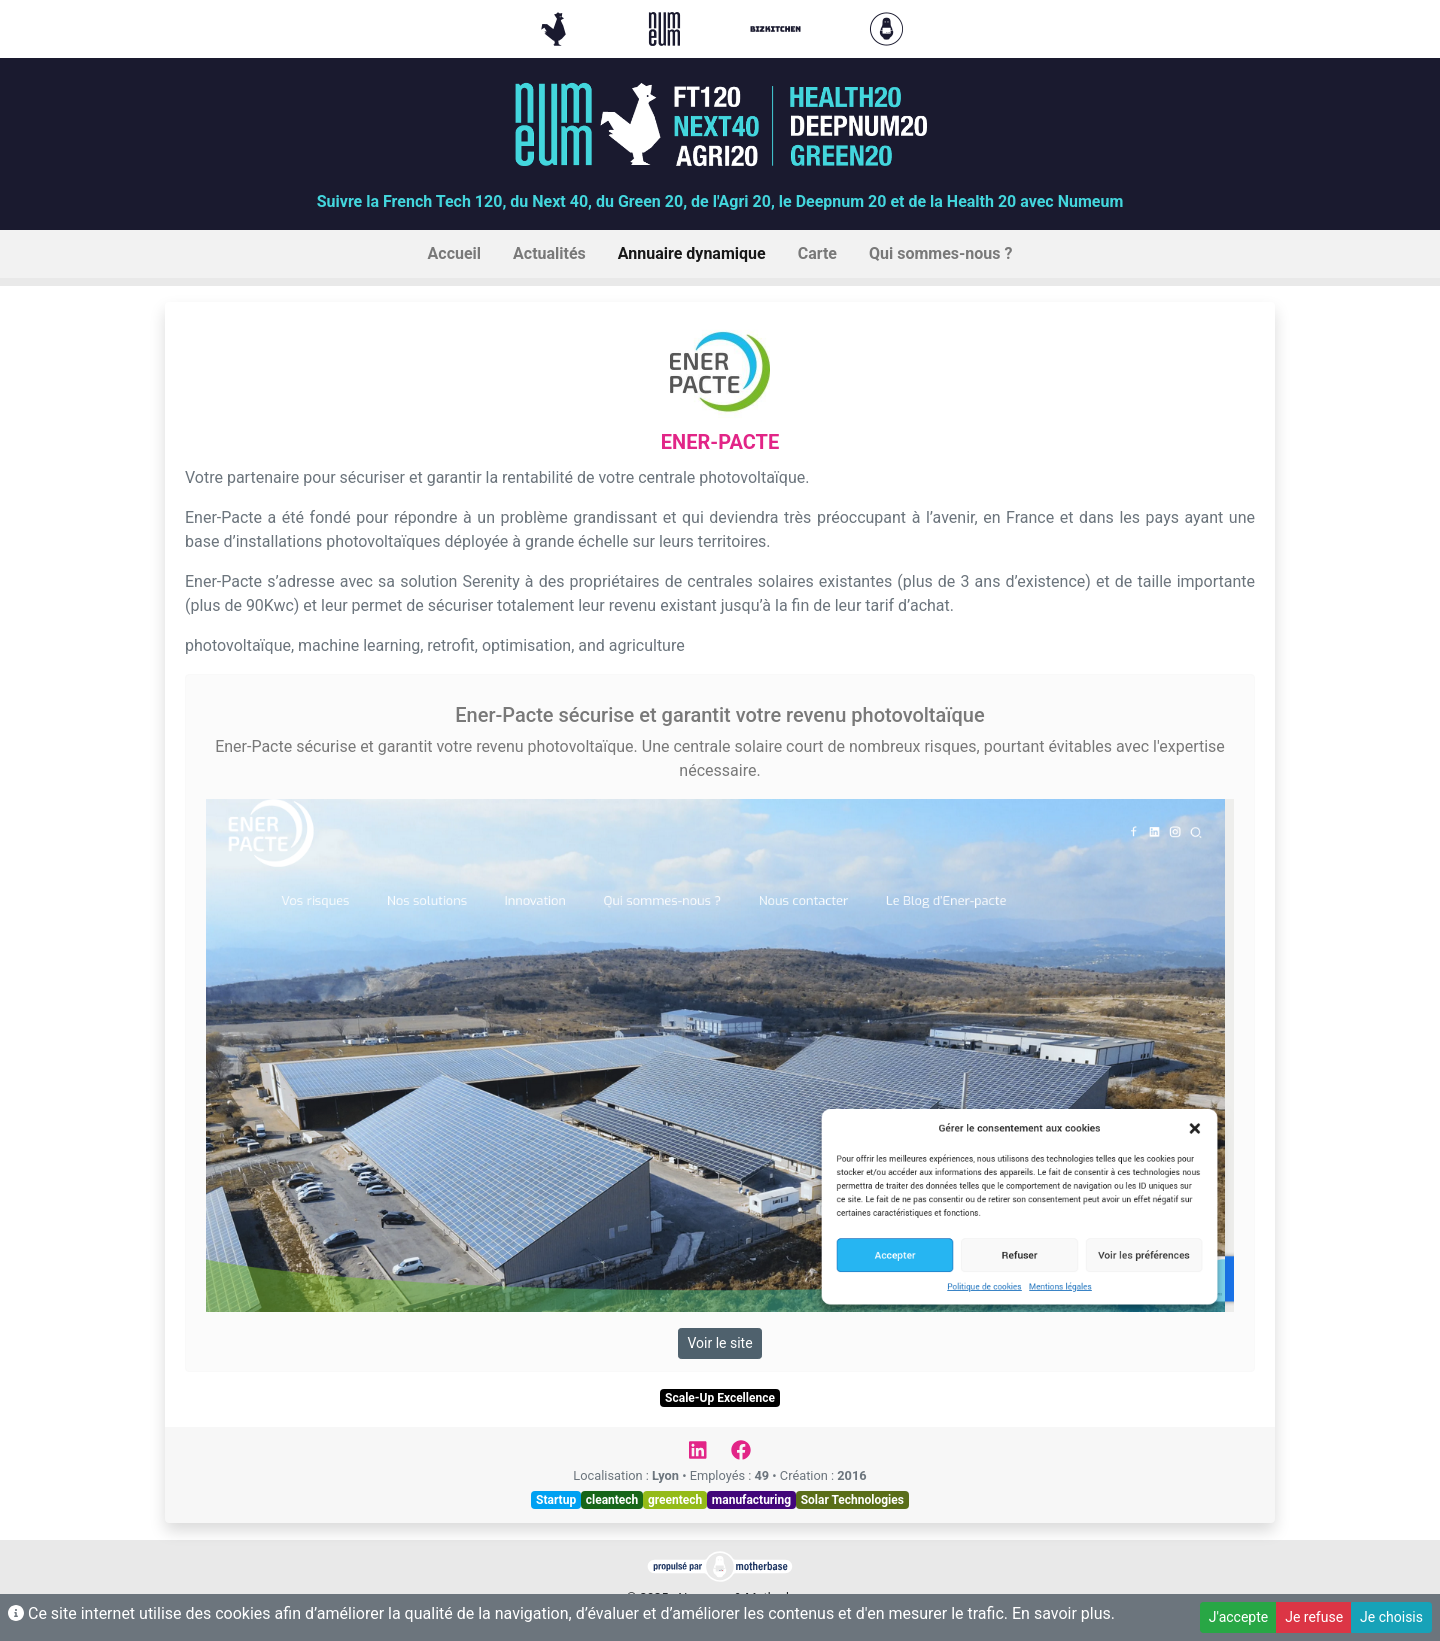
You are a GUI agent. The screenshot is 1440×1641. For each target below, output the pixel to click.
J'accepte (1238, 1617)
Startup (556, 1500)
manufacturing (751, 1500)
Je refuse (1314, 1617)
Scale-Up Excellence (720, 1398)
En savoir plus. (1063, 1613)
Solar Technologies (852, 1500)
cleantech (612, 1500)
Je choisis (1391, 1617)
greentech (675, 1500)
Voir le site (719, 1343)
